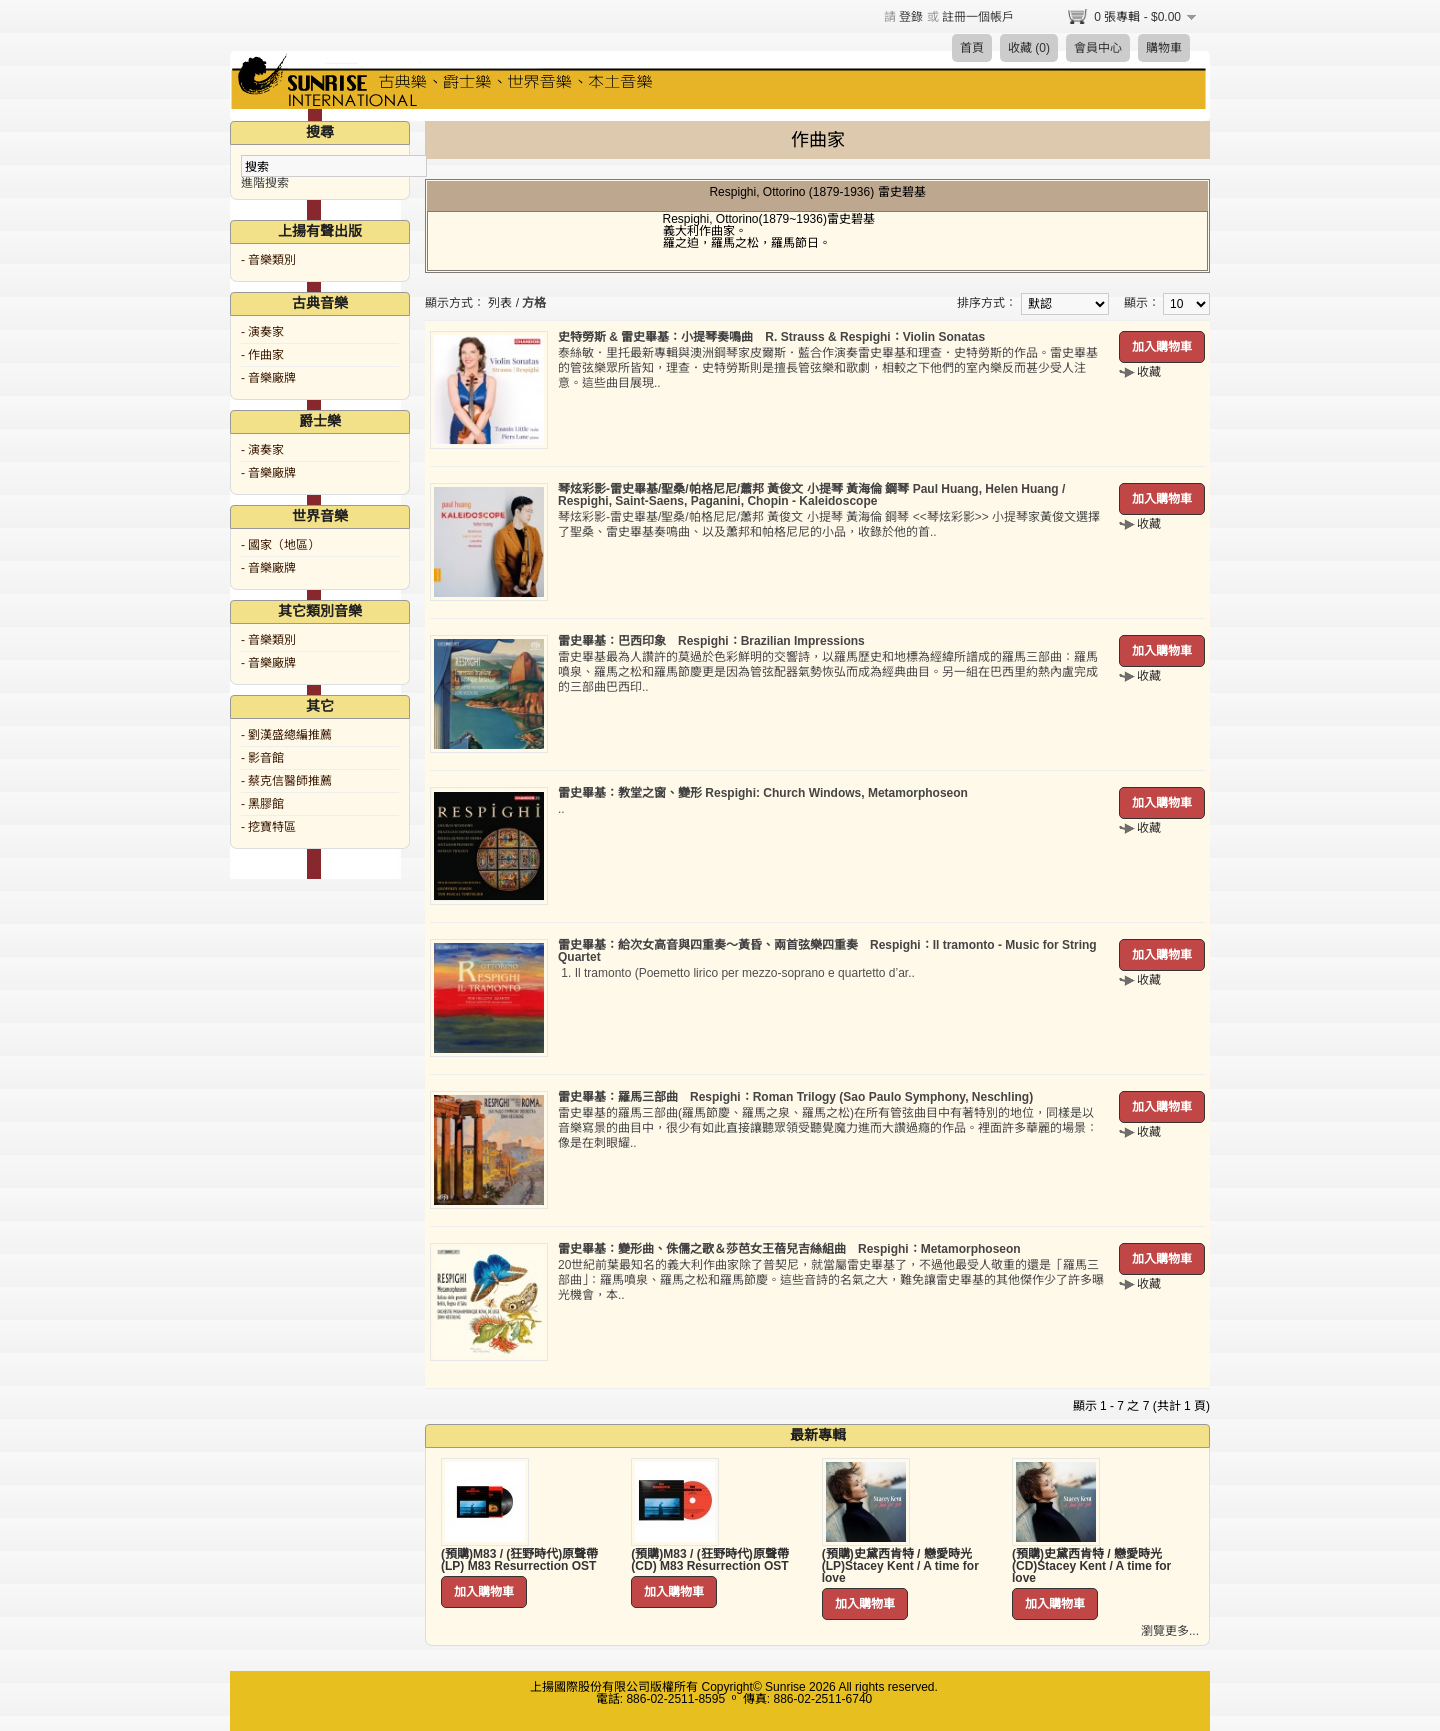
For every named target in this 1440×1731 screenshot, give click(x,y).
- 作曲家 (262, 355)
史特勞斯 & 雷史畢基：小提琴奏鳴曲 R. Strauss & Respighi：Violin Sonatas (771, 337)
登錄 (911, 17)
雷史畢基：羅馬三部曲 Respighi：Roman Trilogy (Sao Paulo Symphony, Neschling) (795, 1097)
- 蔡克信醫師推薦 (286, 781)
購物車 (1164, 48)
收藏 (1149, 372)
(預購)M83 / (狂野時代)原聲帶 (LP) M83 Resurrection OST (519, 1560)
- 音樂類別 (268, 260)
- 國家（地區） (280, 545)
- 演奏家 (262, 332)
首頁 (972, 48)
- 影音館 (262, 758)
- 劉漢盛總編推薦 (286, 735)
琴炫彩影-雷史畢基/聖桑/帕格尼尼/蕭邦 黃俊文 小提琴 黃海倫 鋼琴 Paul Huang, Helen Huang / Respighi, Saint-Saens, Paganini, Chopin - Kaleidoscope (811, 495)
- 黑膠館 (262, 804)
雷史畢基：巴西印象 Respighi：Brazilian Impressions (711, 641)
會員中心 (1098, 48)
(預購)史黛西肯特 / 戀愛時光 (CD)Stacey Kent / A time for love (1091, 1566)
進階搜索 (265, 183)
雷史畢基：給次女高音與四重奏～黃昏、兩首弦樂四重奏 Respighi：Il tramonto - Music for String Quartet (827, 951)
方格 (534, 303)
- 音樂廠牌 (268, 378)
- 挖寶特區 (268, 827)
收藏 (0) (1029, 48)
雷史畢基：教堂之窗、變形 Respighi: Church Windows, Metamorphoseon (763, 793)
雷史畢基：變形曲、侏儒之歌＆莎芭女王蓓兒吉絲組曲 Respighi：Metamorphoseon (789, 1249)
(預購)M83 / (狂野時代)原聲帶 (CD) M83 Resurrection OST (709, 1560)
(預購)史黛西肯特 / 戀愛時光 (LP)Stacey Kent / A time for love (900, 1566)
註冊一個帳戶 (978, 17)
